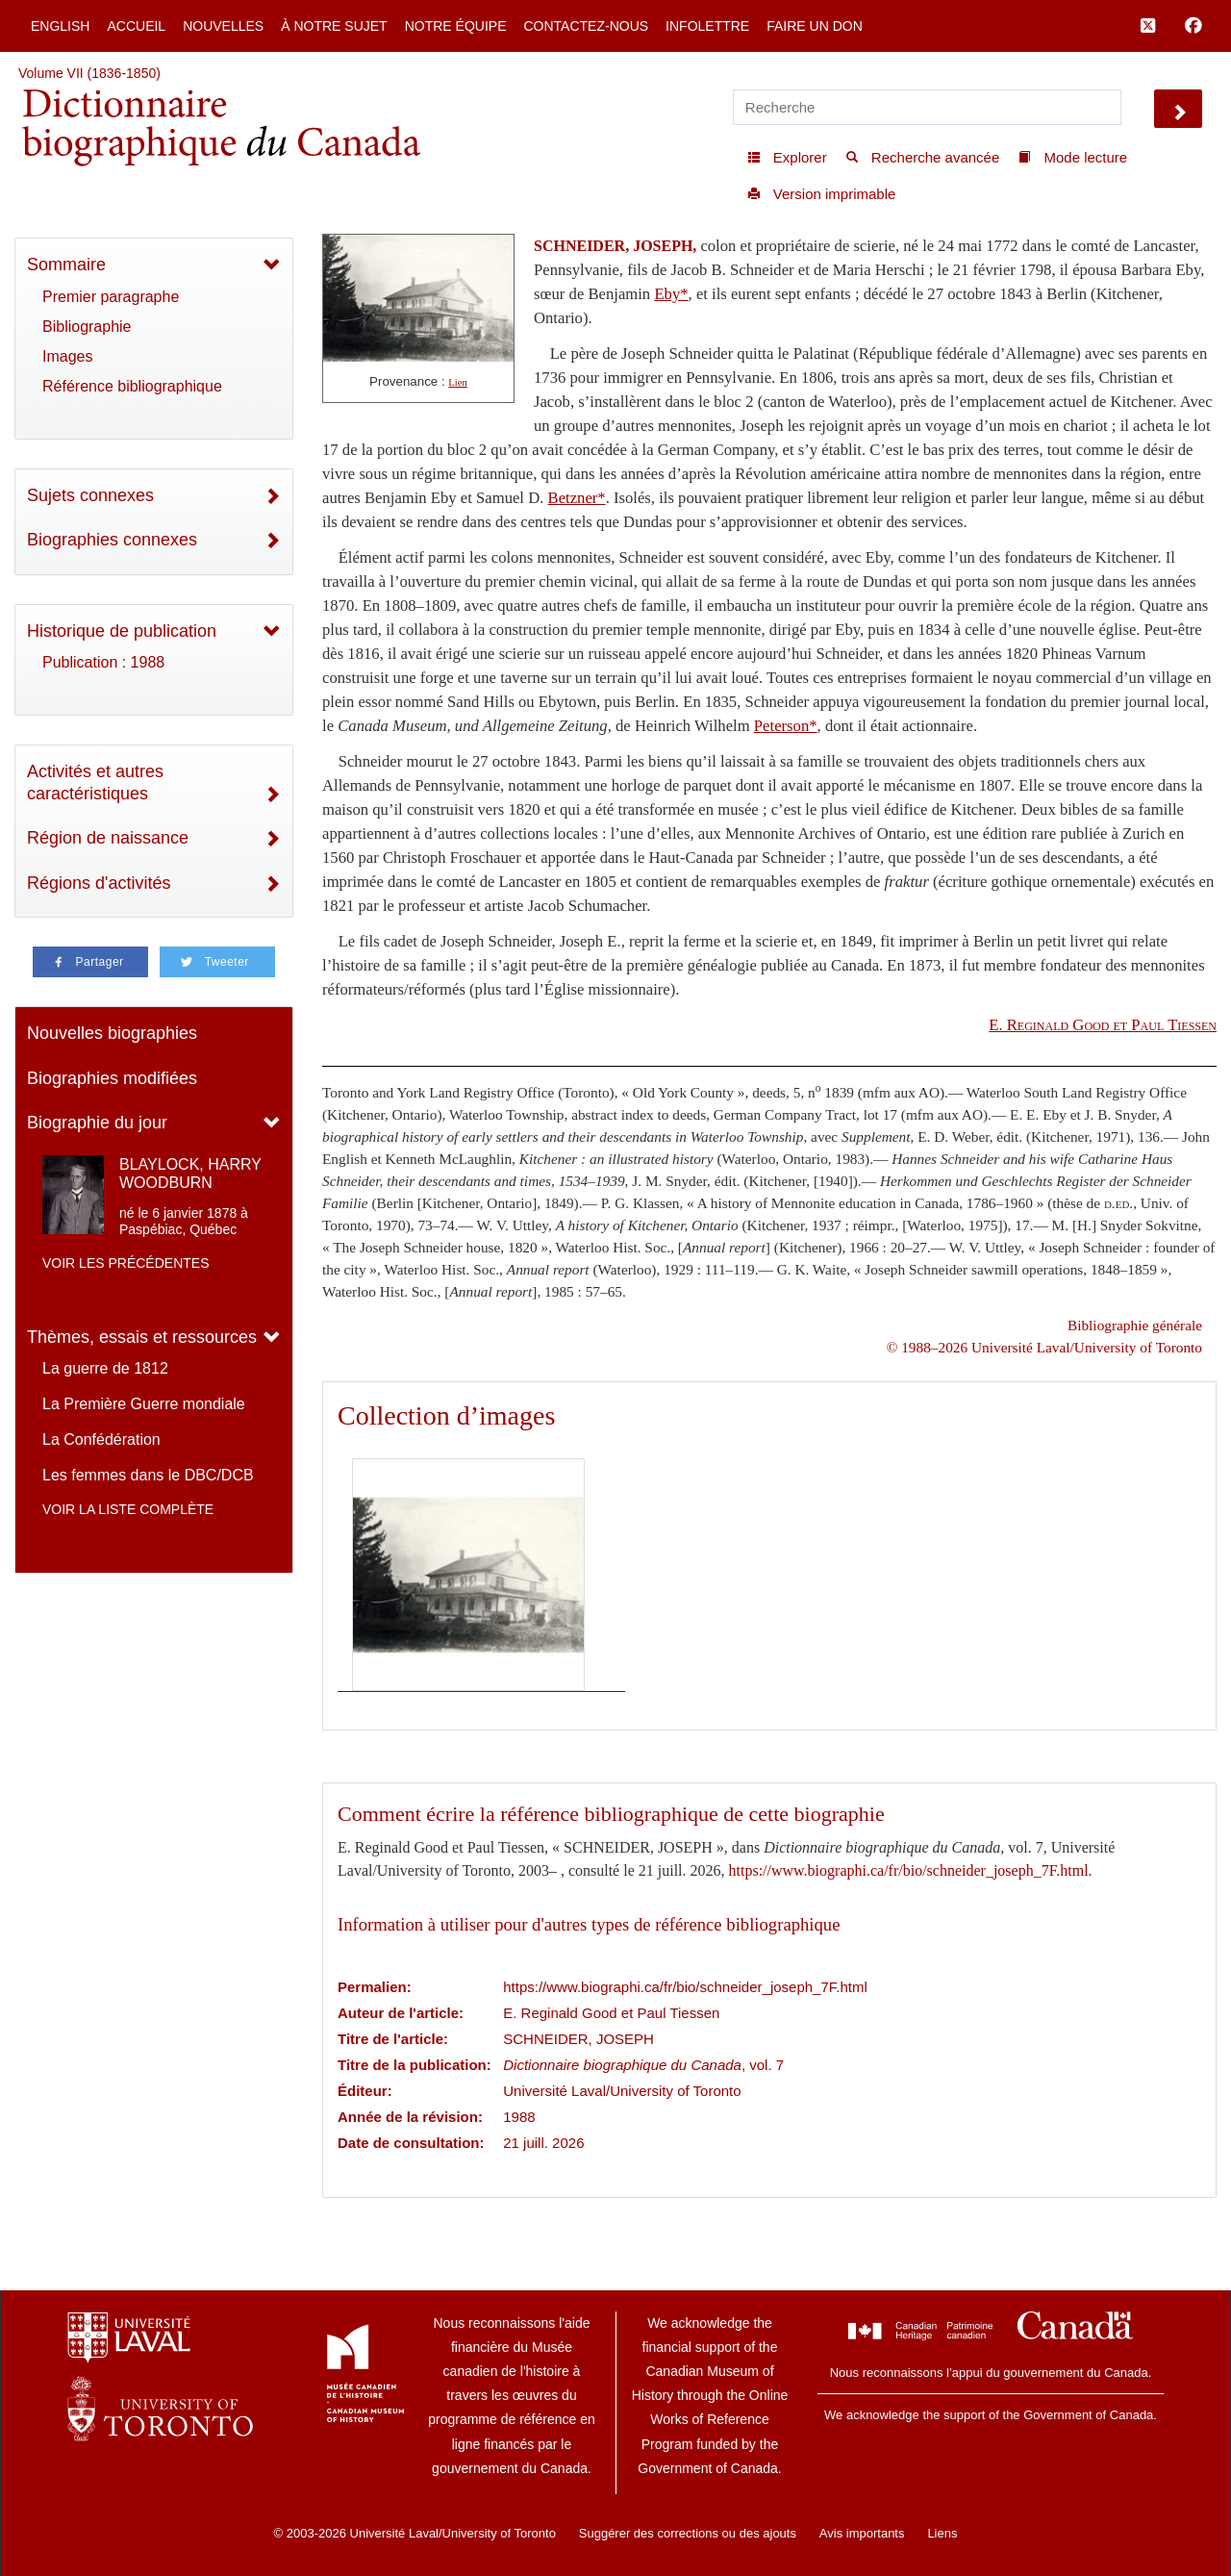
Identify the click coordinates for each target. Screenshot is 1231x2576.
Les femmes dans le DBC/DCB (148, 1475)
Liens (942, 2533)
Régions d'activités (99, 883)
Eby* (671, 294)
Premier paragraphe (110, 297)
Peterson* (785, 726)
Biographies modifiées (112, 1078)
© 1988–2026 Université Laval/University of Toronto (1044, 1347)
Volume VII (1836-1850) (89, 73)
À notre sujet (334, 26)
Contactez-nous (585, 26)
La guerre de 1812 (105, 1368)
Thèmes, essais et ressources (142, 1337)
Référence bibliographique (132, 386)
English (60, 26)
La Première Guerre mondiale (143, 1404)
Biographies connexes (112, 539)
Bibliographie (87, 326)
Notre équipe (456, 26)
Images (67, 356)
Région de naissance (107, 837)
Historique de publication (121, 631)
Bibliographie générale (1135, 1325)
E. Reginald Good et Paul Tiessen (1103, 1025)
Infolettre (707, 26)
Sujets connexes (90, 495)
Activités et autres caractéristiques (95, 782)
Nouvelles (223, 26)
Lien (457, 382)
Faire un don (814, 26)
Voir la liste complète (128, 1509)
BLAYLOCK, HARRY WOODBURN (190, 1173)
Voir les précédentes (126, 1263)
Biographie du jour (97, 1122)
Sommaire (66, 264)
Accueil (136, 26)
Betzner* (577, 498)
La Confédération (101, 1439)
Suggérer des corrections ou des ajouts (687, 2533)
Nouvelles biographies (112, 1033)
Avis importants (862, 2533)
